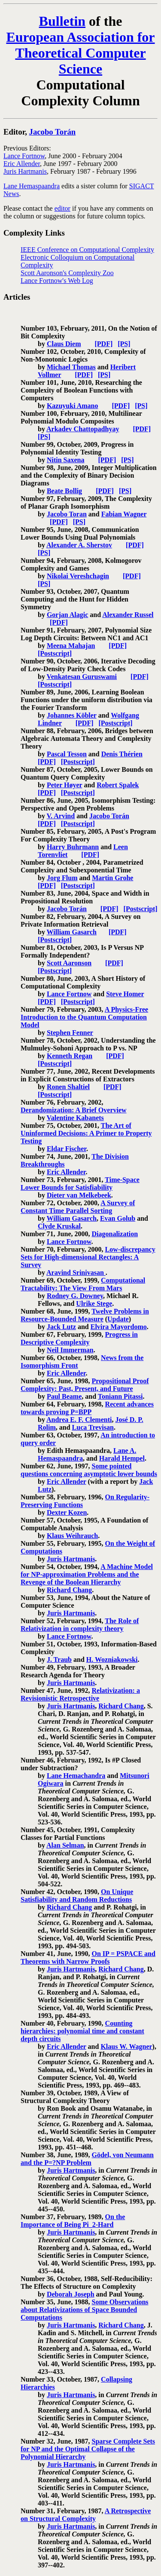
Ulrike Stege (94, 1303)
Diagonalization (115, 1233)
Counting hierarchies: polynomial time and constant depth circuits (82, 2031)
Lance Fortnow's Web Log (57, 280)
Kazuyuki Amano (72, 405)
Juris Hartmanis (25, 171)
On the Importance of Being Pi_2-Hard (73, 2220)
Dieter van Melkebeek (79, 1195)
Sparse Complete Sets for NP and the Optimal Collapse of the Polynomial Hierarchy (88, 2449)
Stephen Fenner (70, 1032)
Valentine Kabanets (75, 1117)
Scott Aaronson (69, 963)
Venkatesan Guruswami (82, 676)
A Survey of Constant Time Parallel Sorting (78, 1206)
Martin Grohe (112, 877)
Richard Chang (69, 1589)
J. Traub (59, 1659)
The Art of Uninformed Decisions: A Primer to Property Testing (86, 1133)
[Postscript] (55, 653)
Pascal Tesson (67, 754)
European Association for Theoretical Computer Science (80, 53)
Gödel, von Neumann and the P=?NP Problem (87, 2158)
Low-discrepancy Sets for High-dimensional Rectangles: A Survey (88, 1257)
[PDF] (103, 343)
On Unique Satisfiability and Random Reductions (77, 1895)
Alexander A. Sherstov (79, 545)
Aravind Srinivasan (76, 1272)
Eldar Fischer (66, 1148)
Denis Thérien (122, 754)
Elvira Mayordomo (119, 1326)
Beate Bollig (64, 490)
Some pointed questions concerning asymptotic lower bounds (89, 1469)
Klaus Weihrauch (72, 1535)
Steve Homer (125, 994)
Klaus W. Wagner (126, 2046)
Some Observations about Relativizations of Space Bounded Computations (85, 2309)
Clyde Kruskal (59, 1226)
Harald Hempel (122, 1458)
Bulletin (62, 21)
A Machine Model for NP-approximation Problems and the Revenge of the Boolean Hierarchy (87, 1574)
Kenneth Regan (69, 1055)
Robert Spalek (118, 785)
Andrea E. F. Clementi (79, 1419)
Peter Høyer (64, 785)
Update (118, 1319)
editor (62, 208)
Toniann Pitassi (120, 1396)
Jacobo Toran (67, 514)
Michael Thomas (71, 367)
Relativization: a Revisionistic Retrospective (80, 1694)
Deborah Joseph (70, 2294)
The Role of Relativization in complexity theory (80, 1624)
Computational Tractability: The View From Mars (83, 1284)
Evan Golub (117, 1218)
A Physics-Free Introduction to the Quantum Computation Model (84, 1017)
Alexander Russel (127, 614)
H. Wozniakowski (112, 1659)
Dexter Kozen (67, 1512)
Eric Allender (21, 163)
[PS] (124, 343)
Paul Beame (64, 1396)
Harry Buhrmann (73, 846)
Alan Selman (65, 1845)
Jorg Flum (62, 877)
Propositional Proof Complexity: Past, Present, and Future (85, 1384)
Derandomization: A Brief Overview (74, 1110)
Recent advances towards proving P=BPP (87, 1407)
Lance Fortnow (24, 156)
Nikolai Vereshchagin (78, 576)
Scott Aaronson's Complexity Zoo (67, 272)
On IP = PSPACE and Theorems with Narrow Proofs (88, 1957)
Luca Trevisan (93, 1427)
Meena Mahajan (71, 645)
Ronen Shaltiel (68, 1086)
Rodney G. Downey (75, 1295)
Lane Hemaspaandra (31, 186)
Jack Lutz (61, 1326)
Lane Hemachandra (76, 1775)
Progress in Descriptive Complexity (79, 1338)
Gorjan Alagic (67, 614)
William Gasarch (72, 932)
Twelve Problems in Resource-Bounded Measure (85, 1315)
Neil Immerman (70, 1350)
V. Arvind (61, 816)
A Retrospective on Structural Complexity (86, 2514)
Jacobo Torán (52, 131)
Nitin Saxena (66, 460)
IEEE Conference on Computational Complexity (87, 249)
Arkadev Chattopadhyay (82, 429)
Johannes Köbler (72, 715)
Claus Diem (64, 343)
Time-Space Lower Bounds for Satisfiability (80, 1183)
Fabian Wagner (124, 514)
